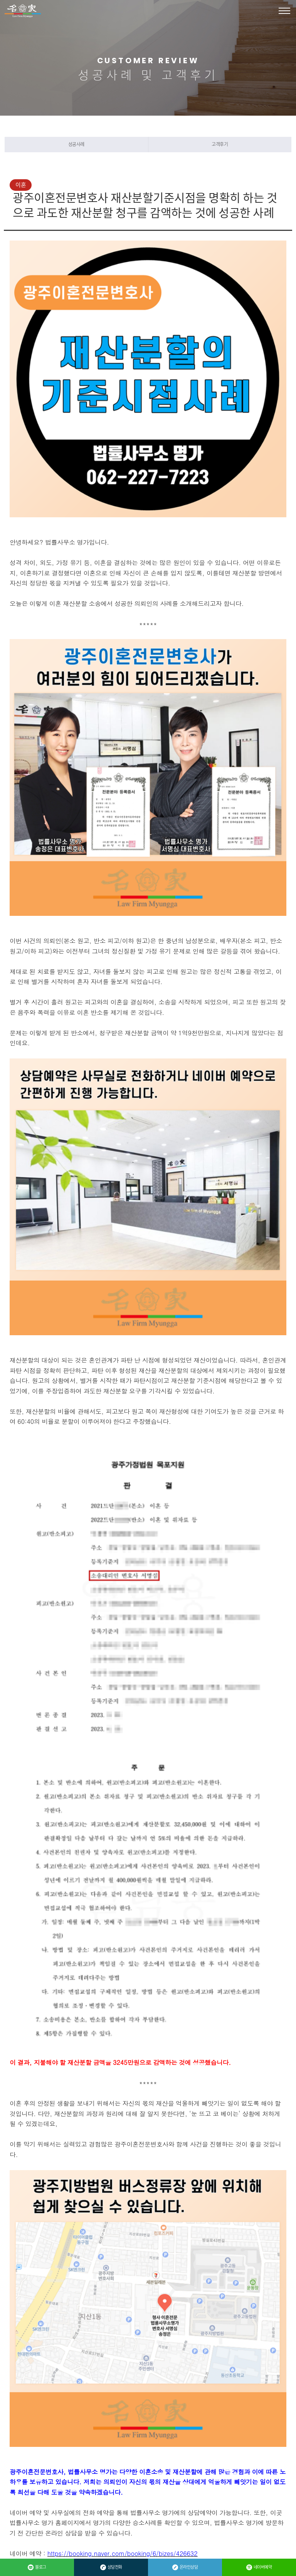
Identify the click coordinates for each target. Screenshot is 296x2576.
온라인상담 (185, 2567)
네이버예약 (259, 2567)
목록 (109, 2414)
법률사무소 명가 (23, 10)
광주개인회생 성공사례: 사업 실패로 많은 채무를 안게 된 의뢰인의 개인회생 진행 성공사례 (156, 2378)
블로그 (37, 2567)
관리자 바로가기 (24, 2526)
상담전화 (111, 2567)
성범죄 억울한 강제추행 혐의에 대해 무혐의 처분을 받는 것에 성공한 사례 (141, 2358)
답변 (150, 2414)
